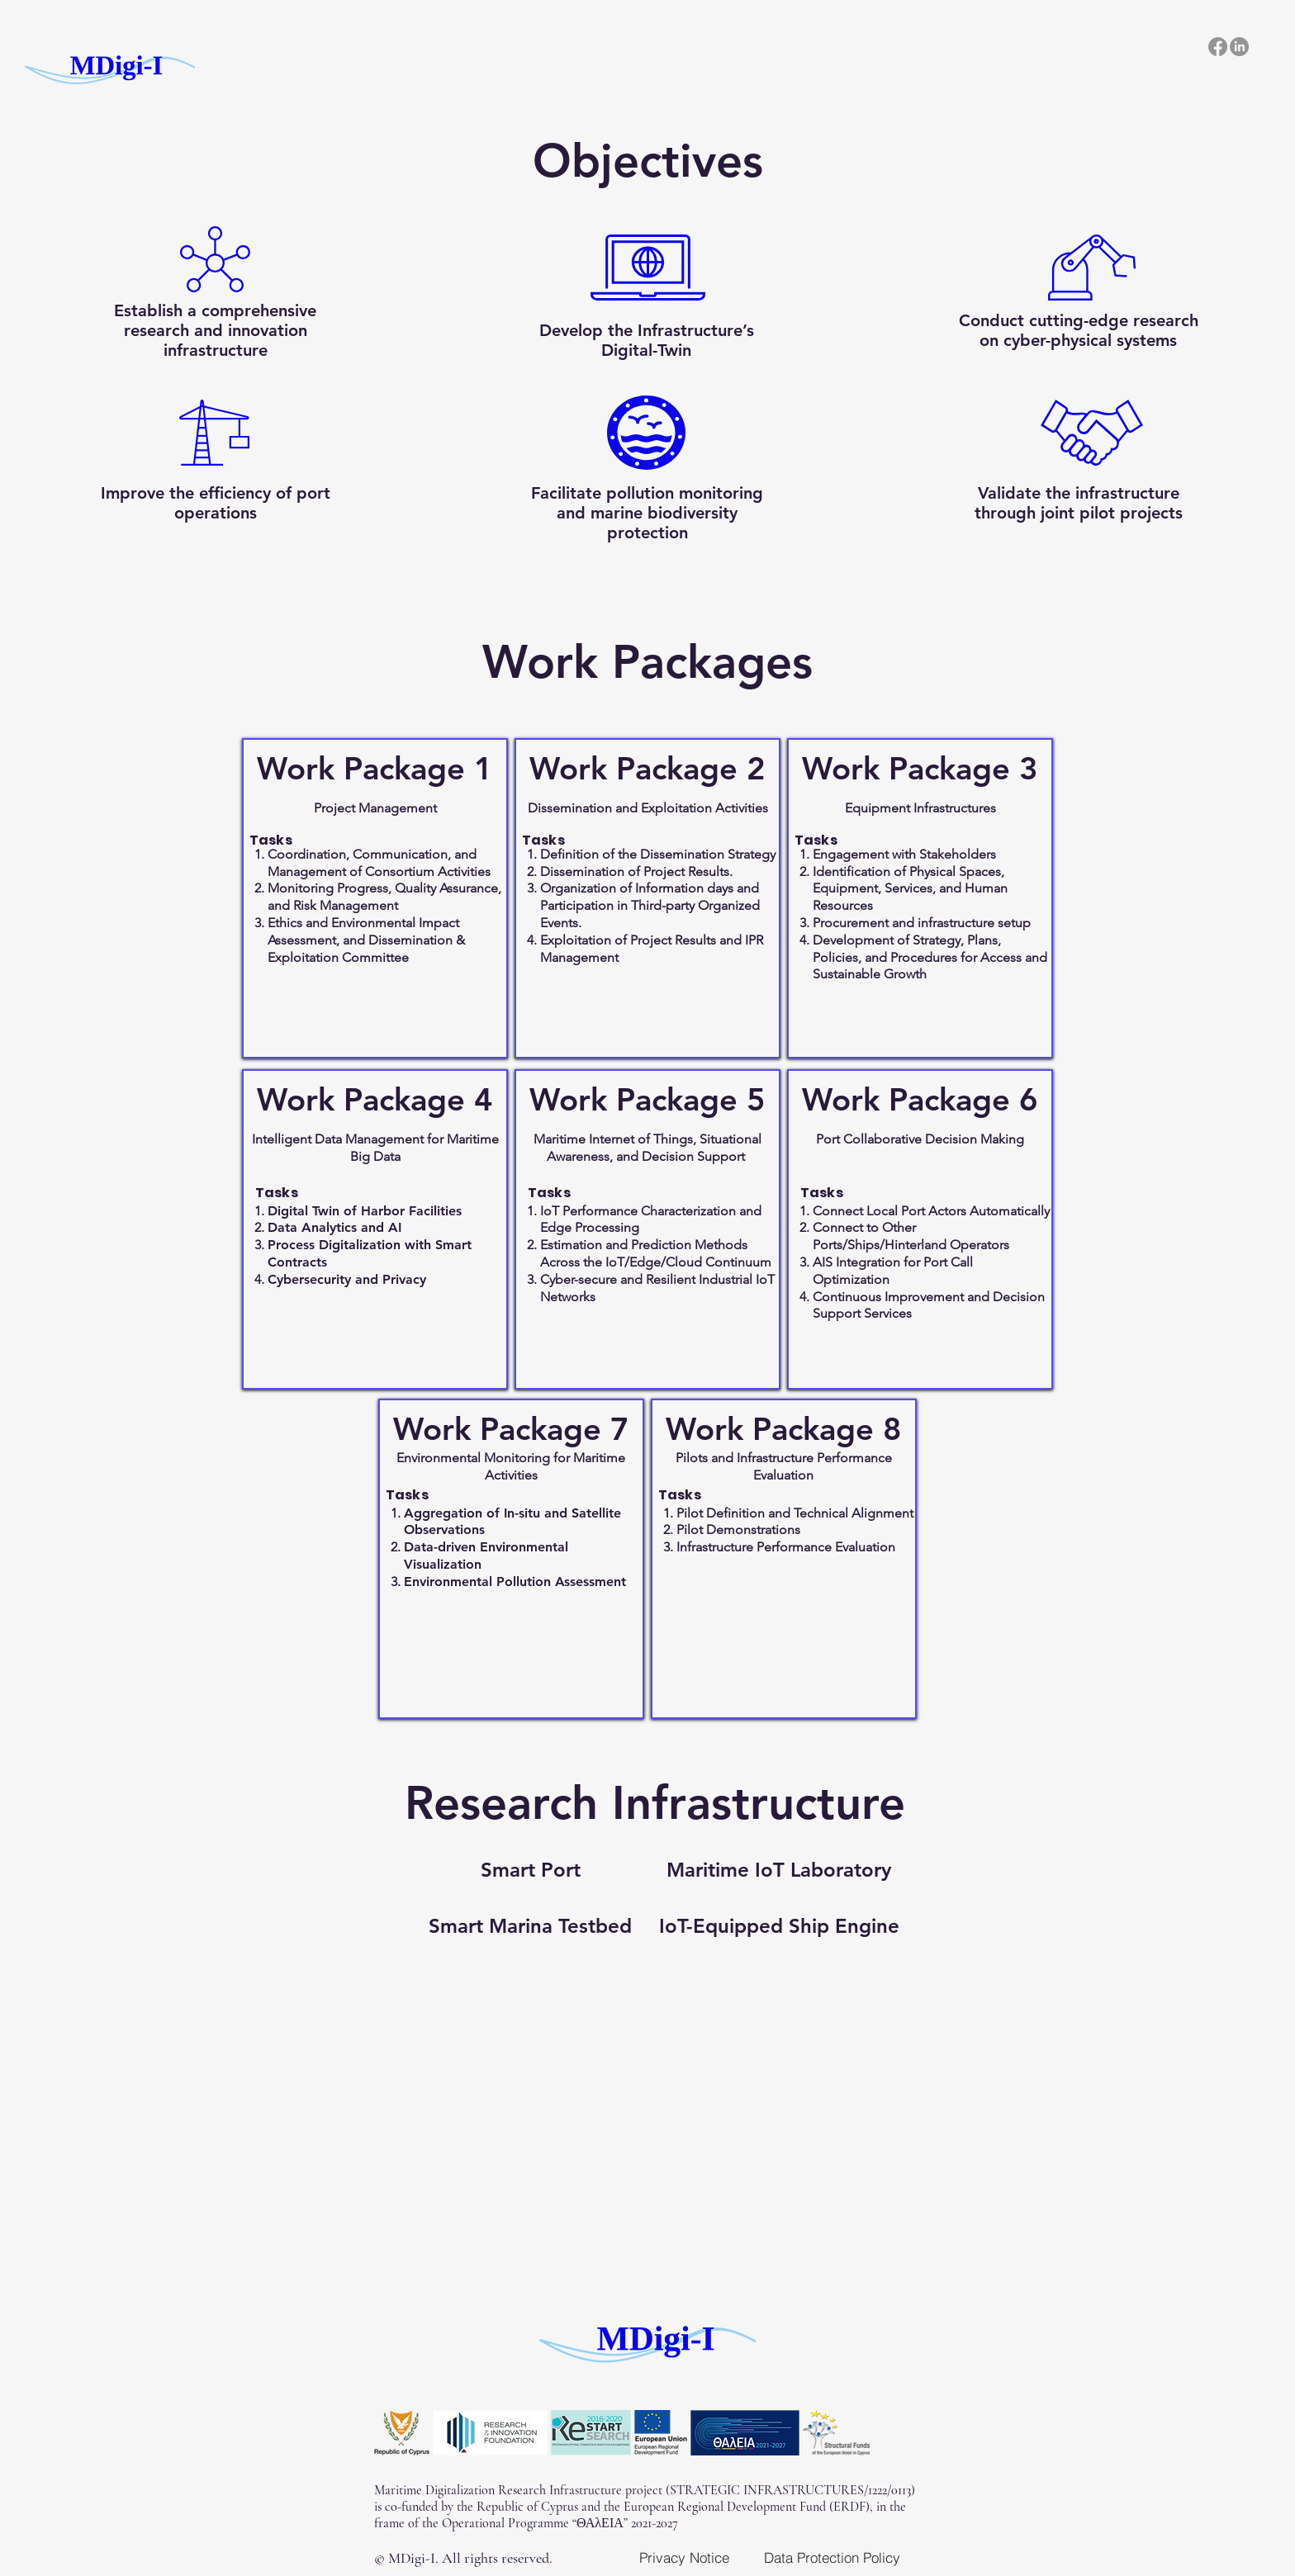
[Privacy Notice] (683, 2557)
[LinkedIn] (1239, 46)
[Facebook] (1217, 46)
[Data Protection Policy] (831, 2557)
